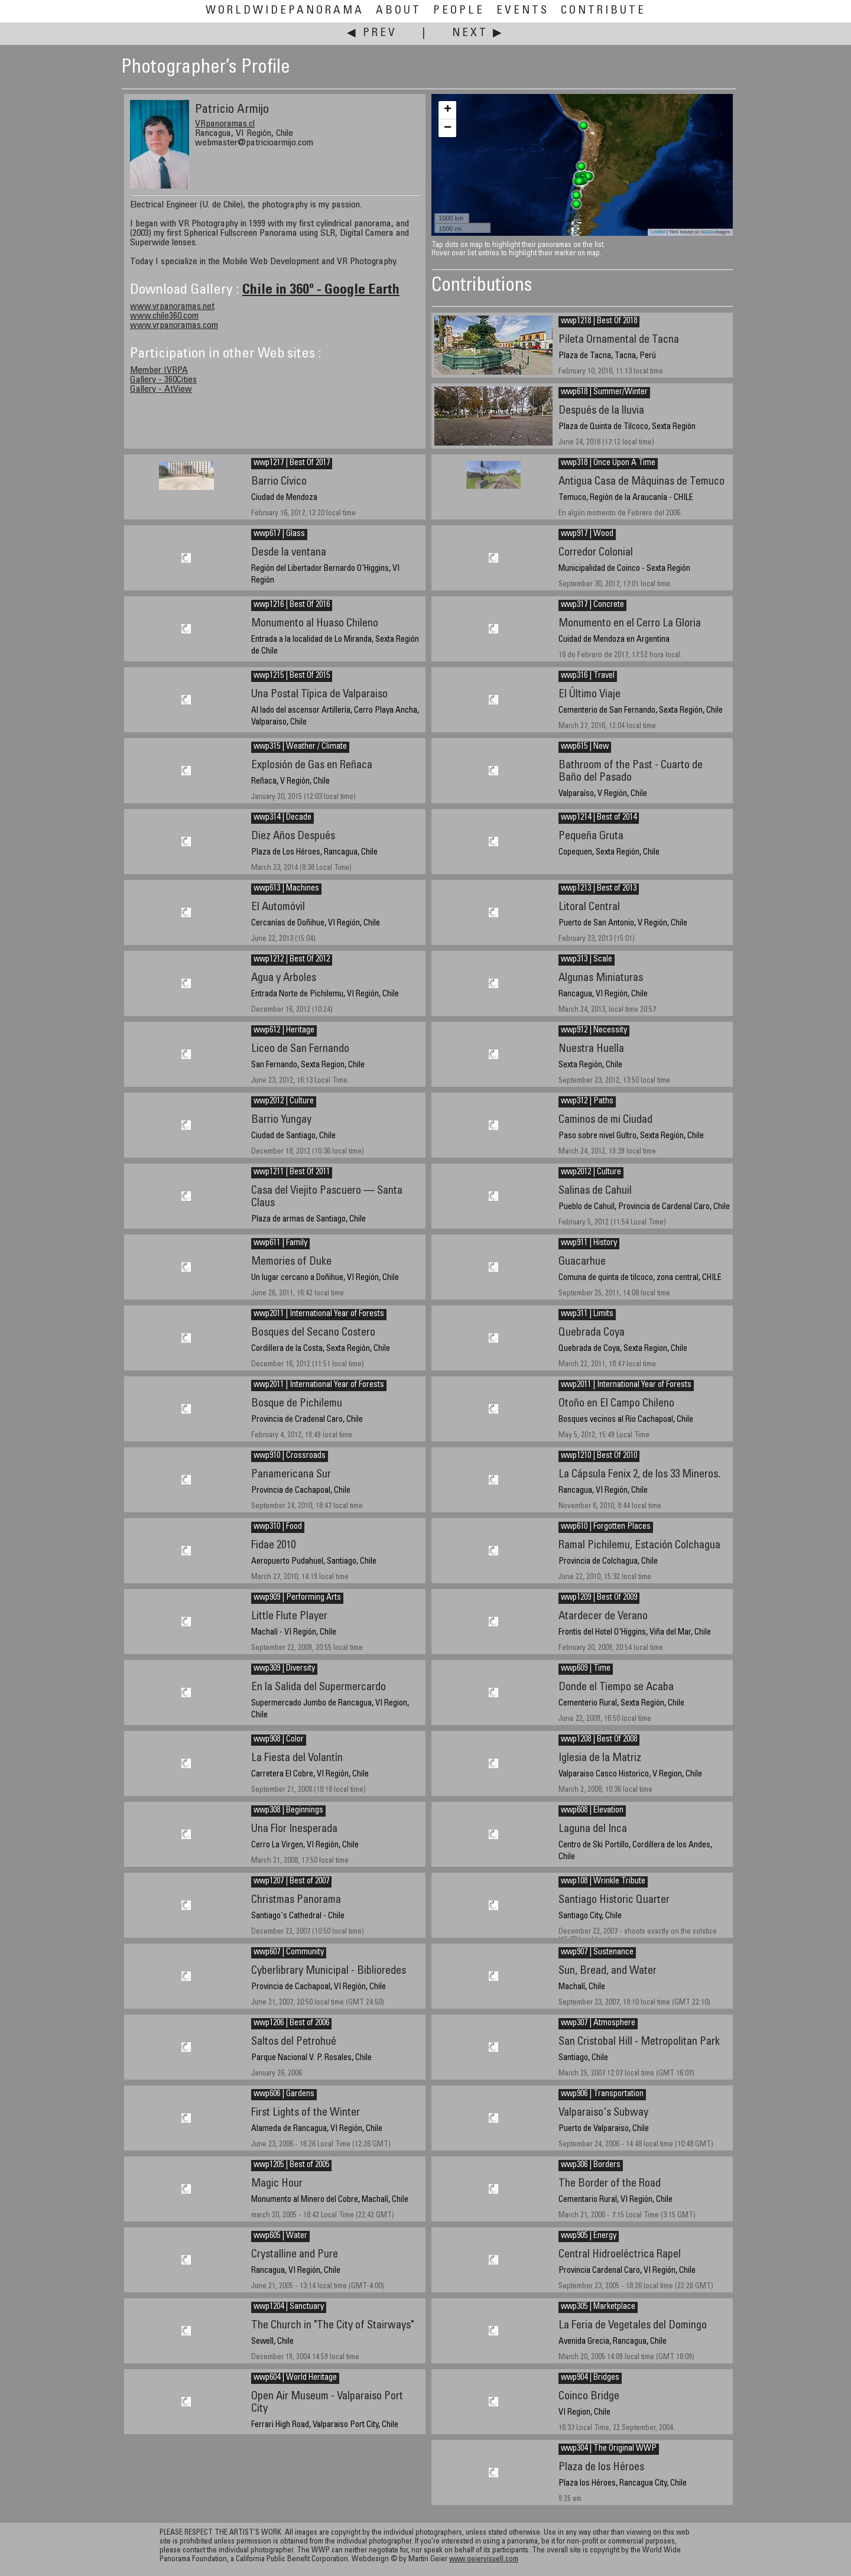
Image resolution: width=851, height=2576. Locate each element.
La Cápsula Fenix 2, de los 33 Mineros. (639, 1474)
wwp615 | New (585, 747)
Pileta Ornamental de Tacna (618, 340)
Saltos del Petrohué (293, 2042)
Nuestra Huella (591, 1049)
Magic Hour (277, 2184)
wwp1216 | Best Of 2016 (292, 605)
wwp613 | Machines (286, 889)
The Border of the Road (609, 2184)
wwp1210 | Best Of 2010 (599, 1456)
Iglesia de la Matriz (599, 1758)
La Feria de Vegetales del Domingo (632, 2325)
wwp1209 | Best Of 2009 (599, 1598)
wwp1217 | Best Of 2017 (292, 463)
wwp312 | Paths (587, 1101)
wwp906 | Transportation (602, 2094)
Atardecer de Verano (603, 1616)
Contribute (603, 11)
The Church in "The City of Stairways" (332, 2325)
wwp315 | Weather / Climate (300, 747)
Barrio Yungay (281, 1120)
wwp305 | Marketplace (598, 2307)
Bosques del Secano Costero (313, 1333)
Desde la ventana (288, 552)
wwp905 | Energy (588, 2236)
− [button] (448, 128)
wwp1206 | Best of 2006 (291, 2023)
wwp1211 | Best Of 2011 (292, 1172)
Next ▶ (478, 33)
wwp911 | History (589, 1243)
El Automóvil (278, 907)
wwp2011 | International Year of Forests (319, 1314)
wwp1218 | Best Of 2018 (599, 321)
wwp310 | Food (278, 1527)
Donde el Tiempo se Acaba (616, 1687)
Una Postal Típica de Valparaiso (319, 694)
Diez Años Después (293, 836)
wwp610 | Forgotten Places (606, 1527)
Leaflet (658, 232)
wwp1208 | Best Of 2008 (599, 1740)
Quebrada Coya (591, 1333)
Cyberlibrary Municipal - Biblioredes (328, 1971)
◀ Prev (372, 33)
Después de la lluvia (601, 411)
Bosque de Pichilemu (296, 1403)
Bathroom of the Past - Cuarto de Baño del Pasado (630, 772)
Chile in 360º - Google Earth (320, 291)
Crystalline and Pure (294, 2254)
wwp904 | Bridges (590, 2378)
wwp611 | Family (280, 1243)
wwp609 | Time (585, 1669)
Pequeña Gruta (590, 836)
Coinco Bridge (588, 2396)
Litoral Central (589, 907)
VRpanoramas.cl (225, 124)
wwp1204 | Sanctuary (289, 2307)
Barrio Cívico (279, 482)
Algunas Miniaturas (600, 978)
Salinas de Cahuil (595, 1191)
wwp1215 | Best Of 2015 (292, 676)
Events (522, 11)
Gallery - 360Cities (163, 380)
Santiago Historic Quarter (614, 1900)
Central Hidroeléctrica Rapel (619, 2254)
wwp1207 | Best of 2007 (291, 1881)
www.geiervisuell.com (483, 2560)
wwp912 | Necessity (594, 1030)
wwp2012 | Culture (284, 1101)
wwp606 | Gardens (284, 2094)
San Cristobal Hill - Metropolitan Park (639, 2042)
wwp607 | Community (289, 1952)
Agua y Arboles (283, 978)
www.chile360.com (164, 316)
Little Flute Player (289, 1616)
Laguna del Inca (592, 1829)
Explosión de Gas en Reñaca (311, 765)
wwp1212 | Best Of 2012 (292, 960)
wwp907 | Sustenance (597, 1952)
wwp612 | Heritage (284, 1030)
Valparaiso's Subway (603, 2113)
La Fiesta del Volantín (297, 1758)
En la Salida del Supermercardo (318, 1687)
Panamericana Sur (291, 1474)
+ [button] (448, 110)
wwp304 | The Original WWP (609, 2449)
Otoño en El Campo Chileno (616, 1403)
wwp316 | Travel (588, 676)
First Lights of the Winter (305, 2113)
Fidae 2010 (273, 1545)
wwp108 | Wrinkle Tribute (603, 1881)
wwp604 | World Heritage (295, 2378)
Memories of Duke (291, 1262)
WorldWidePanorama (285, 11)
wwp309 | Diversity (284, 1669)
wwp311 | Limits (587, 1314)
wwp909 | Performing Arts (297, 1598)
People (459, 11)
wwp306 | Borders (591, 2165)
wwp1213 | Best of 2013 (598, 889)
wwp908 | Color (279, 1740)
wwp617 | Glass (279, 534)
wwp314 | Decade (282, 818)
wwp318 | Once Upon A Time (608, 463)
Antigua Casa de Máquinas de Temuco (641, 482)
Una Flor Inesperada (294, 1829)
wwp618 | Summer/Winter (604, 392)
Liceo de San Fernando (300, 1049)
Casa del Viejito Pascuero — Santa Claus (326, 1197)
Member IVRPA (159, 370)
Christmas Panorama (296, 1900)
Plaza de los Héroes (601, 2467)
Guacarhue (582, 1262)
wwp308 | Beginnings (288, 1811)
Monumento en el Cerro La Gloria (629, 623)
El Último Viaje (589, 694)
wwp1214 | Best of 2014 (598, 818)
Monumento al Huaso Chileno (314, 623)
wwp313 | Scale (586, 960)
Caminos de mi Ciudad (605, 1120)
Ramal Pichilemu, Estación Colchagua (639, 1545)
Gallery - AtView (161, 389)
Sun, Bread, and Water (607, 1971)
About (398, 11)
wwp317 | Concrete (592, 605)
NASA (707, 232)
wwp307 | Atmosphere (598, 2023)
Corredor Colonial (595, 552)
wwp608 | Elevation (592, 1811)
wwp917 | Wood (587, 534)
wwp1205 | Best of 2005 (291, 2165)
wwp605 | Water (280, 2236)
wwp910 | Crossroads (290, 1456)
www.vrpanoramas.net (172, 306)
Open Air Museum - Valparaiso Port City (327, 2403)
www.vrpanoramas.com (174, 325)
